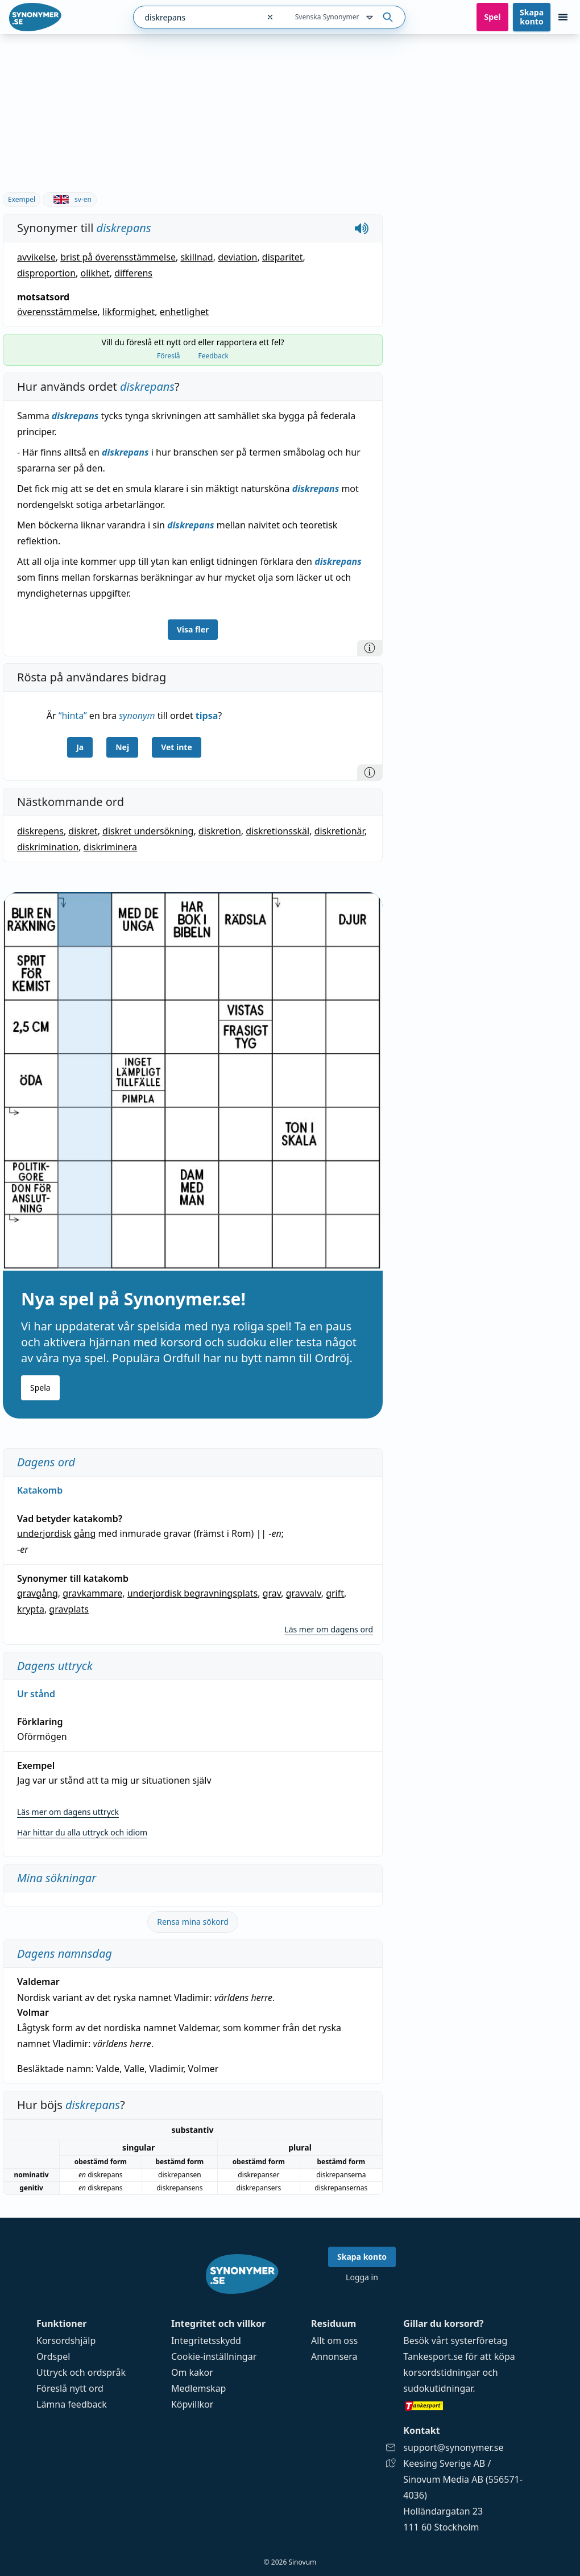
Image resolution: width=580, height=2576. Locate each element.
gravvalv (303, 1593)
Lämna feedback (71, 2404)
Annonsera (334, 2356)
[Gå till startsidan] (35, 17)
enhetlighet (184, 311)
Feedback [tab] (213, 356)
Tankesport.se (433, 2356)
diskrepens (40, 831)
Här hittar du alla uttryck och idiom (82, 1832)
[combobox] (196, 17)
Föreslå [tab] (168, 356)
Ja (80, 747)
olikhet (95, 273)
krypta (30, 1609)
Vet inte (176, 747)
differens (133, 273)
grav (272, 1593)
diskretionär (339, 831)
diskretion (219, 831)
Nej (122, 747)
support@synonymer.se (453, 2447)
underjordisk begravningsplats (192, 1593)
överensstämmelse (57, 311)
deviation (237, 257)
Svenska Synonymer (335, 17)
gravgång (37, 1593)
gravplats (69, 1609)
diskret (82, 831)
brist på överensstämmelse (118, 257)
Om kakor (192, 2372)
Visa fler (193, 629)
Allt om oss (334, 2340)
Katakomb (40, 1490)
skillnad (196, 257)
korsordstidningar (441, 2372)
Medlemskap (198, 2388)
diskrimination (47, 847)
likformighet (128, 311)
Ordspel (53, 2356)
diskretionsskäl (277, 831)
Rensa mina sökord (193, 1921)
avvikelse (36, 257)
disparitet (282, 257)
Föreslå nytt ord (69, 2388)
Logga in (362, 2277)
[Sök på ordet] (387, 17)
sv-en (70, 199)
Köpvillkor (192, 2404)
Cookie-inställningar (213, 2356)
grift (335, 1593)
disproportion (46, 273)
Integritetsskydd (206, 2340)
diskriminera (110, 847)
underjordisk (44, 1533)
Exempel (21, 199)
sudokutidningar (438, 2388)
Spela (40, 1387)
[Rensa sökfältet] (270, 17)
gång (85, 1533)
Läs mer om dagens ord (328, 1629)
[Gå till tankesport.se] (473, 2405)
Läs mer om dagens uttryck (68, 1811)
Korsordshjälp (66, 2340)
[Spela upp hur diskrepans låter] (361, 228)
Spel (492, 16)
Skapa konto (532, 17)
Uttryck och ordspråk (81, 2372)
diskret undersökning (147, 831)
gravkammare (92, 1593)
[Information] (369, 648)
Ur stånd (36, 1694)
